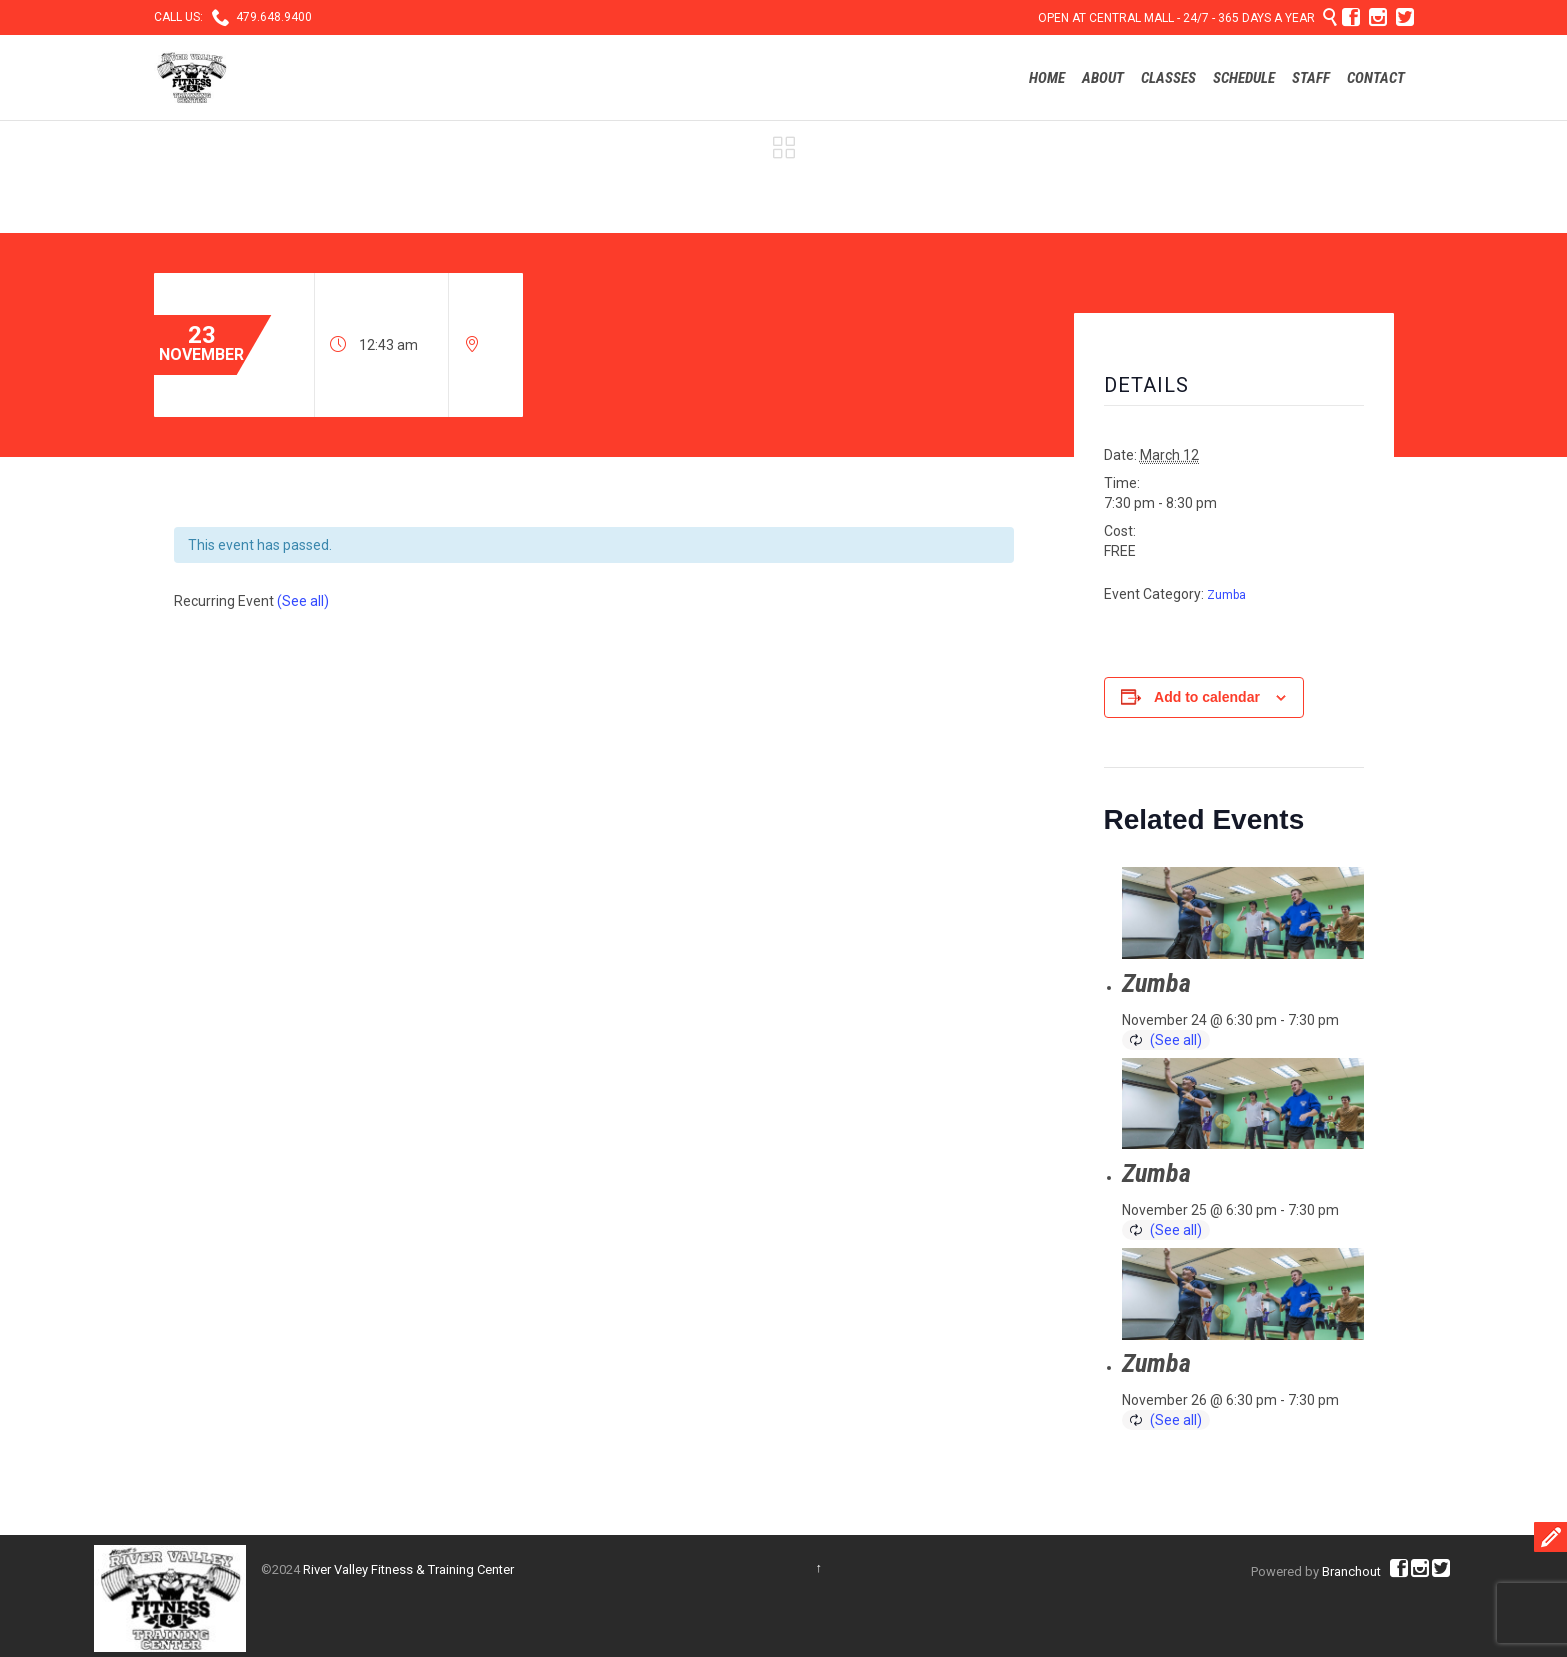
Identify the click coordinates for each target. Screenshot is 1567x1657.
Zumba (1226, 595)
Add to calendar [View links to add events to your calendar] (1207, 697)
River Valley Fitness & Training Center (408, 1569)
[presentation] (1243, 913)
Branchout (1351, 1571)
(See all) (303, 601)
